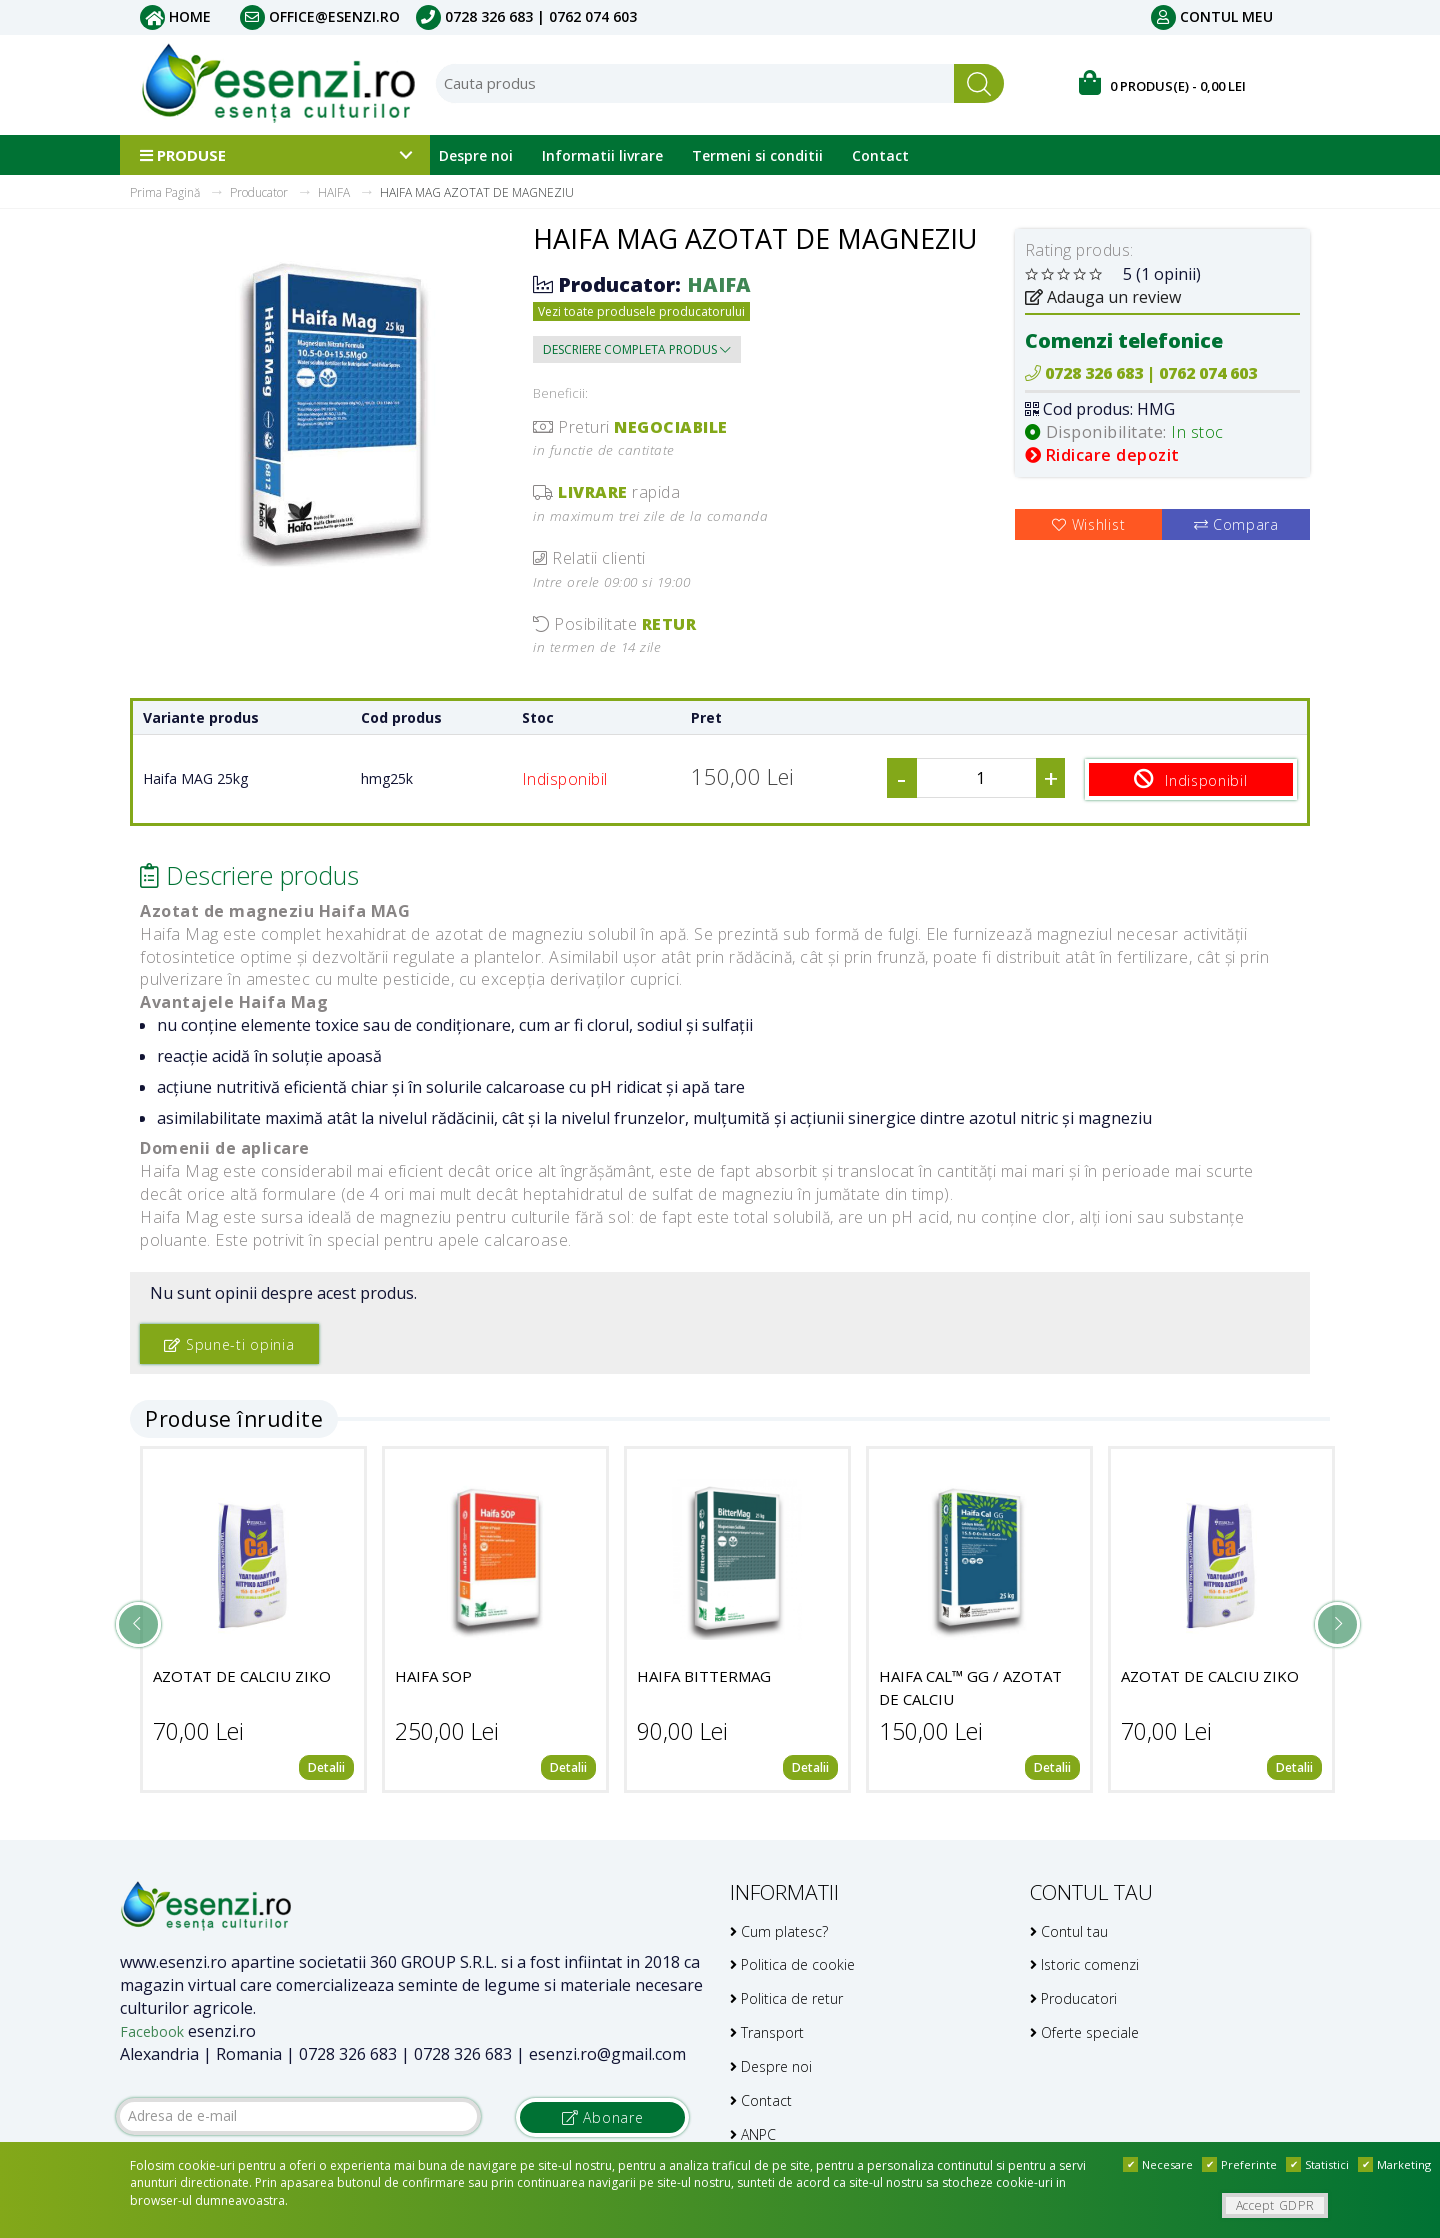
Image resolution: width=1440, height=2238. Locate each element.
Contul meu (1212, 16)
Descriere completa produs (637, 349)
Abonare (602, 2116)
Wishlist (1088, 524)
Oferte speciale (1084, 2031)
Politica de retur (786, 1998)
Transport (767, 2031)
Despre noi (476, 155)
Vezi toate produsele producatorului (641, 311)
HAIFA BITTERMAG (704, 1676)
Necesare (1158, 2164)
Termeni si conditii (757, 155)
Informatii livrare (602, 155)
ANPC (753, 2133)
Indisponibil (1193, 778)
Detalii (326, 1767)
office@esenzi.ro (320, 16)
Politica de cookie (792, 1964)
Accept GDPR (1275, 2205)
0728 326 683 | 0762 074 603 (526, 16)
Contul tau (1069, 1930)
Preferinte (1239, 2164)
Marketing (1394, 2164)
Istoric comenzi (1084, 1964)
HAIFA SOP (433, 1676)
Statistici (1317, 2164)
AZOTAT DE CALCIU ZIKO (242, 1676)
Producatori (1073, 1998)
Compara (1236, 524)
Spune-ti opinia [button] (229, 1343)
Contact (880, 155)
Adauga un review (1103, 297)
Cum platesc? (779, 1930)
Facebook (152, 2030)
